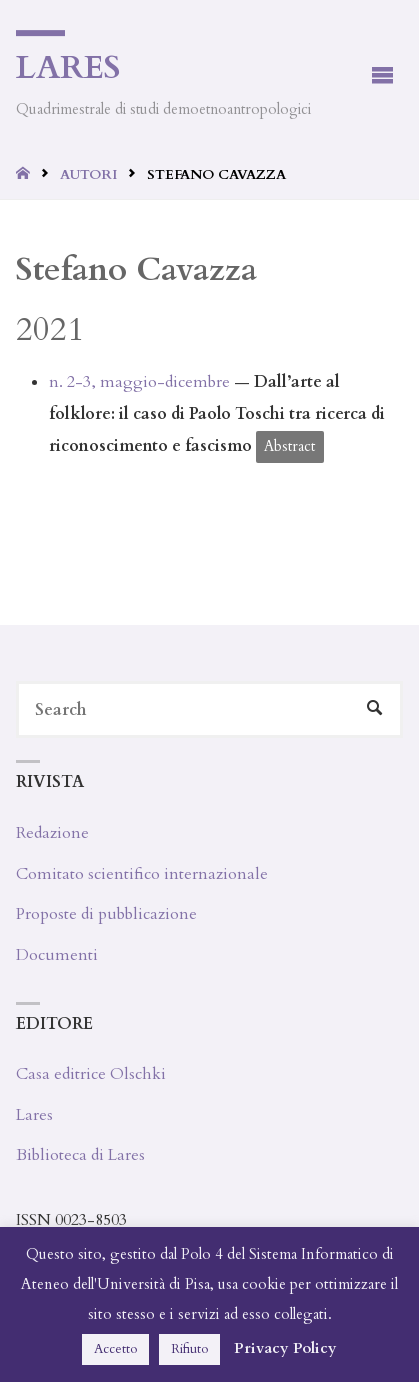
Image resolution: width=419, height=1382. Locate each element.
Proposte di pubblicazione (106, 914)
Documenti (57, 955)
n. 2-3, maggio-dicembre (139, 382)
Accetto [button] (115, 1349)
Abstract (289, 446)
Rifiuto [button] (189, 1349)
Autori (88, 174)
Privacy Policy (285, 1348)
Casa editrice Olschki (91, 1074)
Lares (68, 68)
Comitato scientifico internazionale (142, 874)
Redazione (52, 833)
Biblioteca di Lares (80, 1155)
